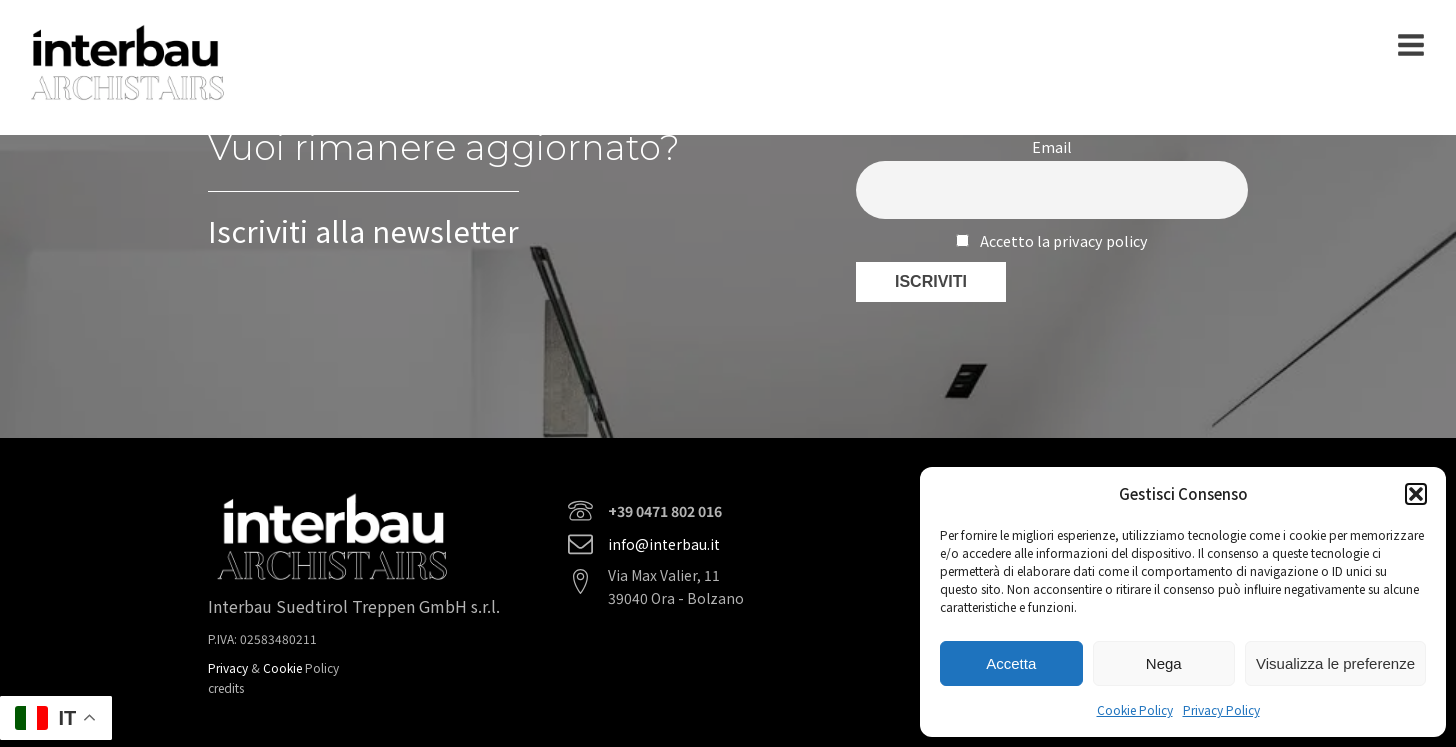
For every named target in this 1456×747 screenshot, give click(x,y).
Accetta (1011, 663)
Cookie (284, 667)
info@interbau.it (664, 544)
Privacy (229, 667)
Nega (1164, 663)
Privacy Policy (1221, 709)
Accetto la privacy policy (1051, 240)
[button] (1416, 494)
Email (1052, 146)
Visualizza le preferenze (1335, 663)
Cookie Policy (1135, 709)
